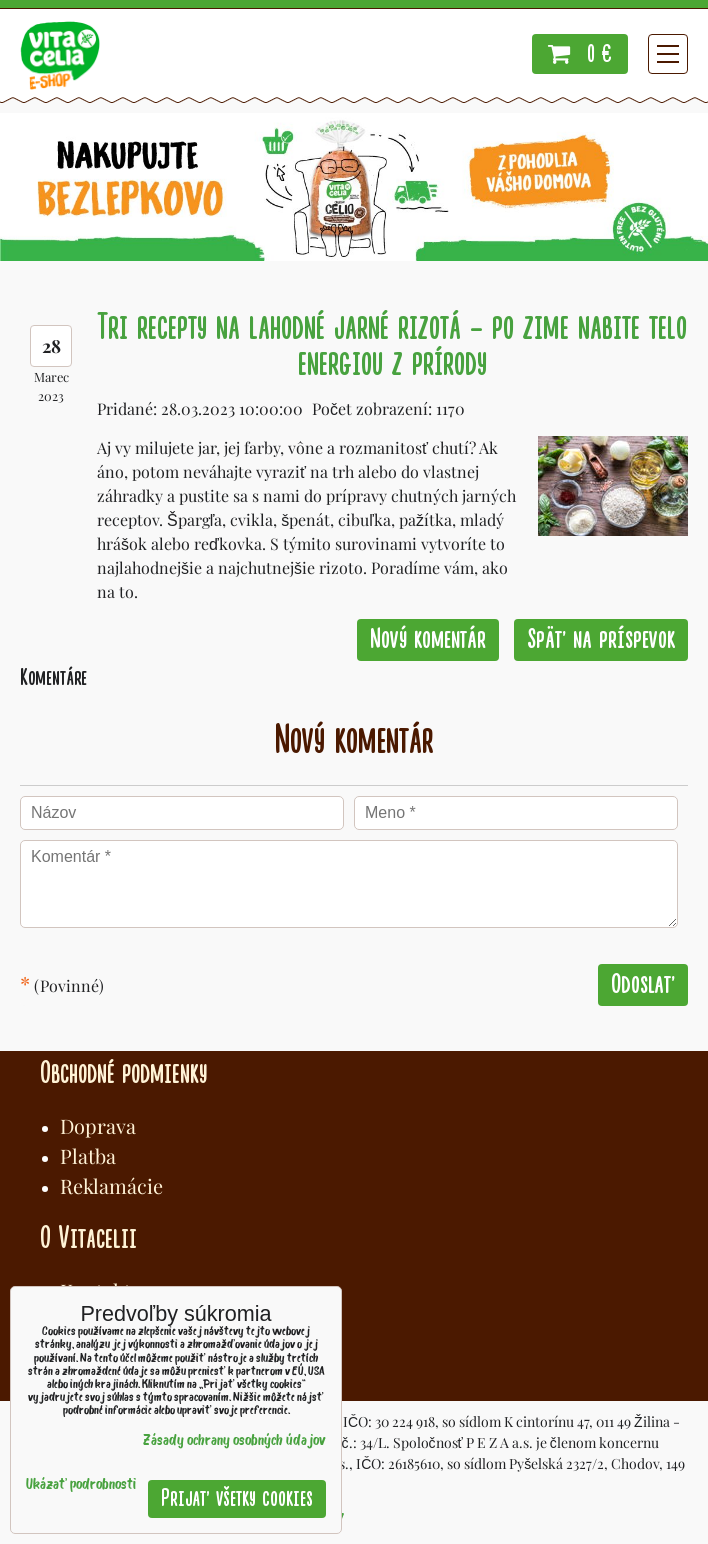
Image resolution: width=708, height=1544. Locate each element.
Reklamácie (111, 1185)
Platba (88, 1155)
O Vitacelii (88, 1238)
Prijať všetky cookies (237, 1498)
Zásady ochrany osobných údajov (234, 1441)
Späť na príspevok (601, 639)
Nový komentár (428, 639)
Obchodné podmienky (123, 1073)
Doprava (98, 1125)
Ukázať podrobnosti (81, 1485)
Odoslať (643, 984)
